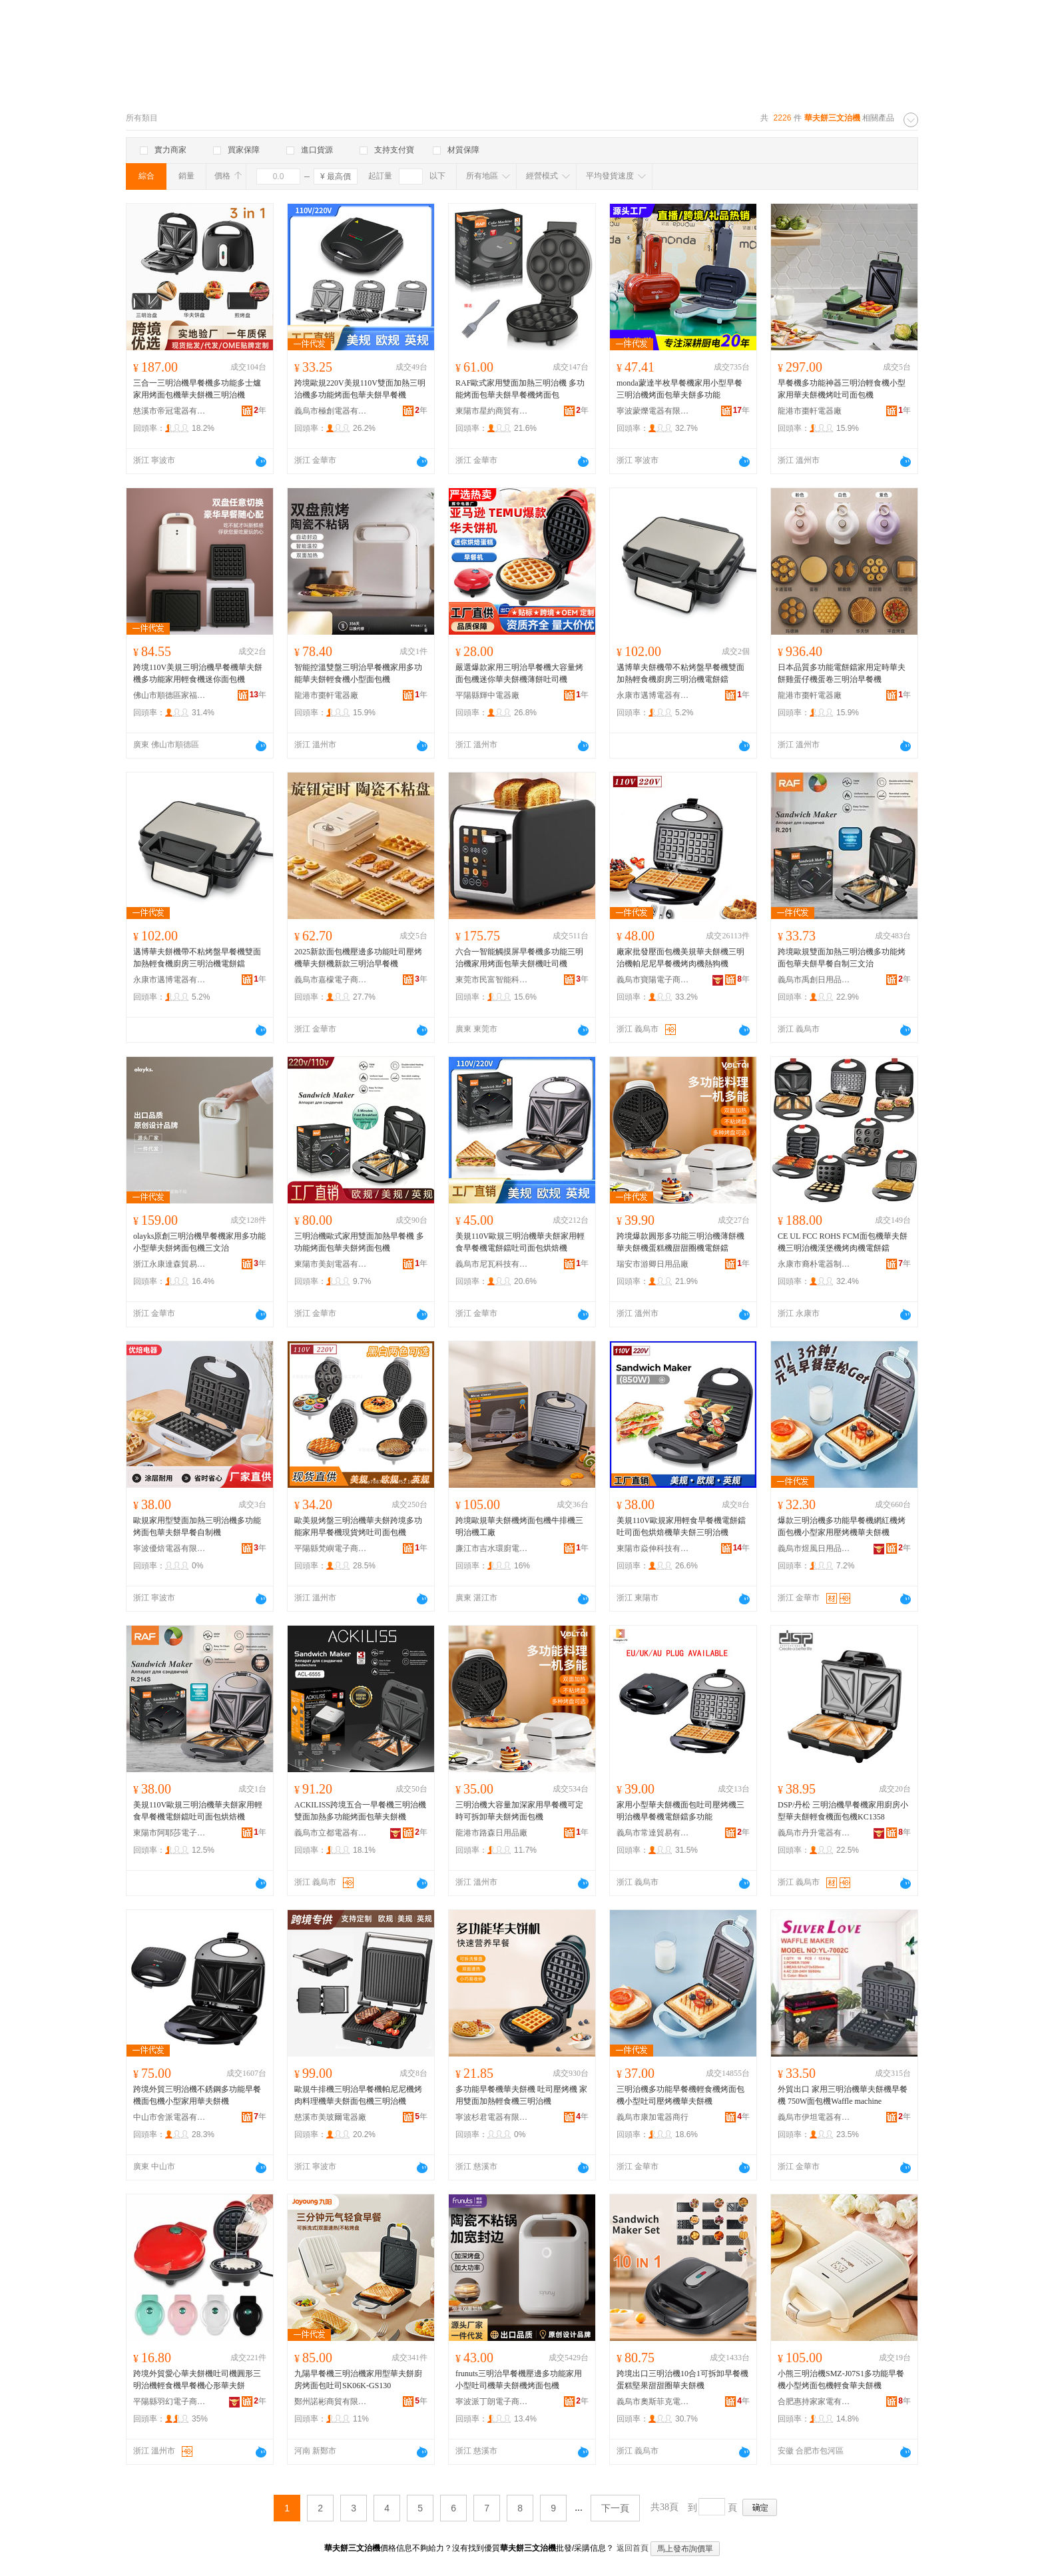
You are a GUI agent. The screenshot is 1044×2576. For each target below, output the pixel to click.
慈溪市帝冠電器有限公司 (169, 411)
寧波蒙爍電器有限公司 (653, 411)
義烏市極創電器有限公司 (331, 411)
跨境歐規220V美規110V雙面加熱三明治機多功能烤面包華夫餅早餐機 (359, 389)
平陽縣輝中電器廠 (487, 695)
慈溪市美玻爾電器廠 (330, 2117)
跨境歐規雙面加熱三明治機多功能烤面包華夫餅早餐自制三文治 (842, 957)
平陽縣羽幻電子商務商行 (169, 2401)
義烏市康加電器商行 (652, 2117)
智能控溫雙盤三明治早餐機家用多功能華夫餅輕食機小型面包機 (358, 673)
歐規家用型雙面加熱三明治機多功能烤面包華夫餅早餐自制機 (197, 1526)
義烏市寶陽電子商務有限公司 (653, 979)
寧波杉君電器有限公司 (492, 2117)
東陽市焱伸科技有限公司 (653, 1548)
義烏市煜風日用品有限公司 (814, 1548)
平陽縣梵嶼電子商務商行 (331, 1548)
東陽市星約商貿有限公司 (492, 411)
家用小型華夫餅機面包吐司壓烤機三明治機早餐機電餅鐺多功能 (680, 1810)
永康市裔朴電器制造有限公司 (814, 1264)
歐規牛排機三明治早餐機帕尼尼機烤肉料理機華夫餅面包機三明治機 (358, 2095)
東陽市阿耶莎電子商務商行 (169, 1832)
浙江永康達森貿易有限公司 (169, 1264)
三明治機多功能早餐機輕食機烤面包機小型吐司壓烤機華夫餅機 (680, 2095)
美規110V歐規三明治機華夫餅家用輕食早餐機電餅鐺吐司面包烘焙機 (520, 1242)
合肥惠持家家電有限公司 (814, 2401)
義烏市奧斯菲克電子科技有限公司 (653, 2401)
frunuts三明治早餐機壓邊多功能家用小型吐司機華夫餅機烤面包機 (518, 2379)
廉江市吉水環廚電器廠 (492, 1548)
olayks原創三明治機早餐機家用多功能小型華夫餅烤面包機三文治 (199, 1242)
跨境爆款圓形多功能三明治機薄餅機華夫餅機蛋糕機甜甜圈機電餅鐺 (680, 1242)
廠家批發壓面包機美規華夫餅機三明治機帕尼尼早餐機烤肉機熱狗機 (680, 957)
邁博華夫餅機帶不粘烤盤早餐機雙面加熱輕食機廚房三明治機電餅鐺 (680, 673)
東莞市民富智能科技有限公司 (492, 979)
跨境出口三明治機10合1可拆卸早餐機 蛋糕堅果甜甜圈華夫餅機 (682, 2379)
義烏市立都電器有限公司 (331, 1832)
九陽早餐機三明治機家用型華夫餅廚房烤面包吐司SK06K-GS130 (358, 2379)
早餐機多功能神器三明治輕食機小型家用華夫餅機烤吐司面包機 (842, 389)
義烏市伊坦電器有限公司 (814, 2117)
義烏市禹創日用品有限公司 (814, 979)
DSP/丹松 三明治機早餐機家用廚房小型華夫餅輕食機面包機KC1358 (843, 1810)
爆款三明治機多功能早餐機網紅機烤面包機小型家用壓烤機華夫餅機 (842, 1526)
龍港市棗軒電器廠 (810, 411)
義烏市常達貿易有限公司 (653, 1832)
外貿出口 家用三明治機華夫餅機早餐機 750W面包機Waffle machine (843, 2095)
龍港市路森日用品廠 (491, 1832)
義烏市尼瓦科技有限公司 (492, 1264)
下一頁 (615, 2508)
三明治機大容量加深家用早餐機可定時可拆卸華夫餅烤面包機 (519, 1810)
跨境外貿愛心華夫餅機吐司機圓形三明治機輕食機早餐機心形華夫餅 (197, 2379)
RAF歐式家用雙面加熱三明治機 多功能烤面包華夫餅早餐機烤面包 (520, 389)
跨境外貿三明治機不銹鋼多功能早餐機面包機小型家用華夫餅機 (197, 2095)
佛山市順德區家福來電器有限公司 (169, 695)
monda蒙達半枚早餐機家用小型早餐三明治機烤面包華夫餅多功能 (679, 389)
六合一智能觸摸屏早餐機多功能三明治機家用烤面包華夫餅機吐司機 (519, 957)
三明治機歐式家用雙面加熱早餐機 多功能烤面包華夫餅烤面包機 (359, 1242)
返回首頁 (633, 2548)
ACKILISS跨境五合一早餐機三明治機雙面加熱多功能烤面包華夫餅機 (360, 1810)
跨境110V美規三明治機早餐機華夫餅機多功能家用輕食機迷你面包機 (197, 673)
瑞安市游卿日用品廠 (652, 1264)
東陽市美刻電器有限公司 (331, 1264)
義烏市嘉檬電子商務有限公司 (331, 979)
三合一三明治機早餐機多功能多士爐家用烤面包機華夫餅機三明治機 (197, 389)
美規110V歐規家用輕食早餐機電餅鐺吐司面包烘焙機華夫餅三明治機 (681, 1526)
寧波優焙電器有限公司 (169, 1548)
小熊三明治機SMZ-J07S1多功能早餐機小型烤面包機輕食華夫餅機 (841, 2379)
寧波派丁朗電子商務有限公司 (492, 2401)
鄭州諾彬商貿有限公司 (331, 2401)
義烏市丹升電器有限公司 (814, 1832)
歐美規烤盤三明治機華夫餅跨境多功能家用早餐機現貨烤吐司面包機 (358, 1526)
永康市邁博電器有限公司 (653, 695)
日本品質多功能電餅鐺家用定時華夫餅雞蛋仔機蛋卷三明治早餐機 (842, 673)
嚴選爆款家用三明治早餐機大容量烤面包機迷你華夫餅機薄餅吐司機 (519, 673)
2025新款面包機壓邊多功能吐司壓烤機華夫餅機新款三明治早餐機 (358, 957)
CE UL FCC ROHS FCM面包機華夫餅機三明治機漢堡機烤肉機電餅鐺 (843, 1242)
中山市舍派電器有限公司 (169, 2117)
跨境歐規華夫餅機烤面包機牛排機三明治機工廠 (519, 1526)
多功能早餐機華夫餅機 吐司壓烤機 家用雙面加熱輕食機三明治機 (521, 2095)
